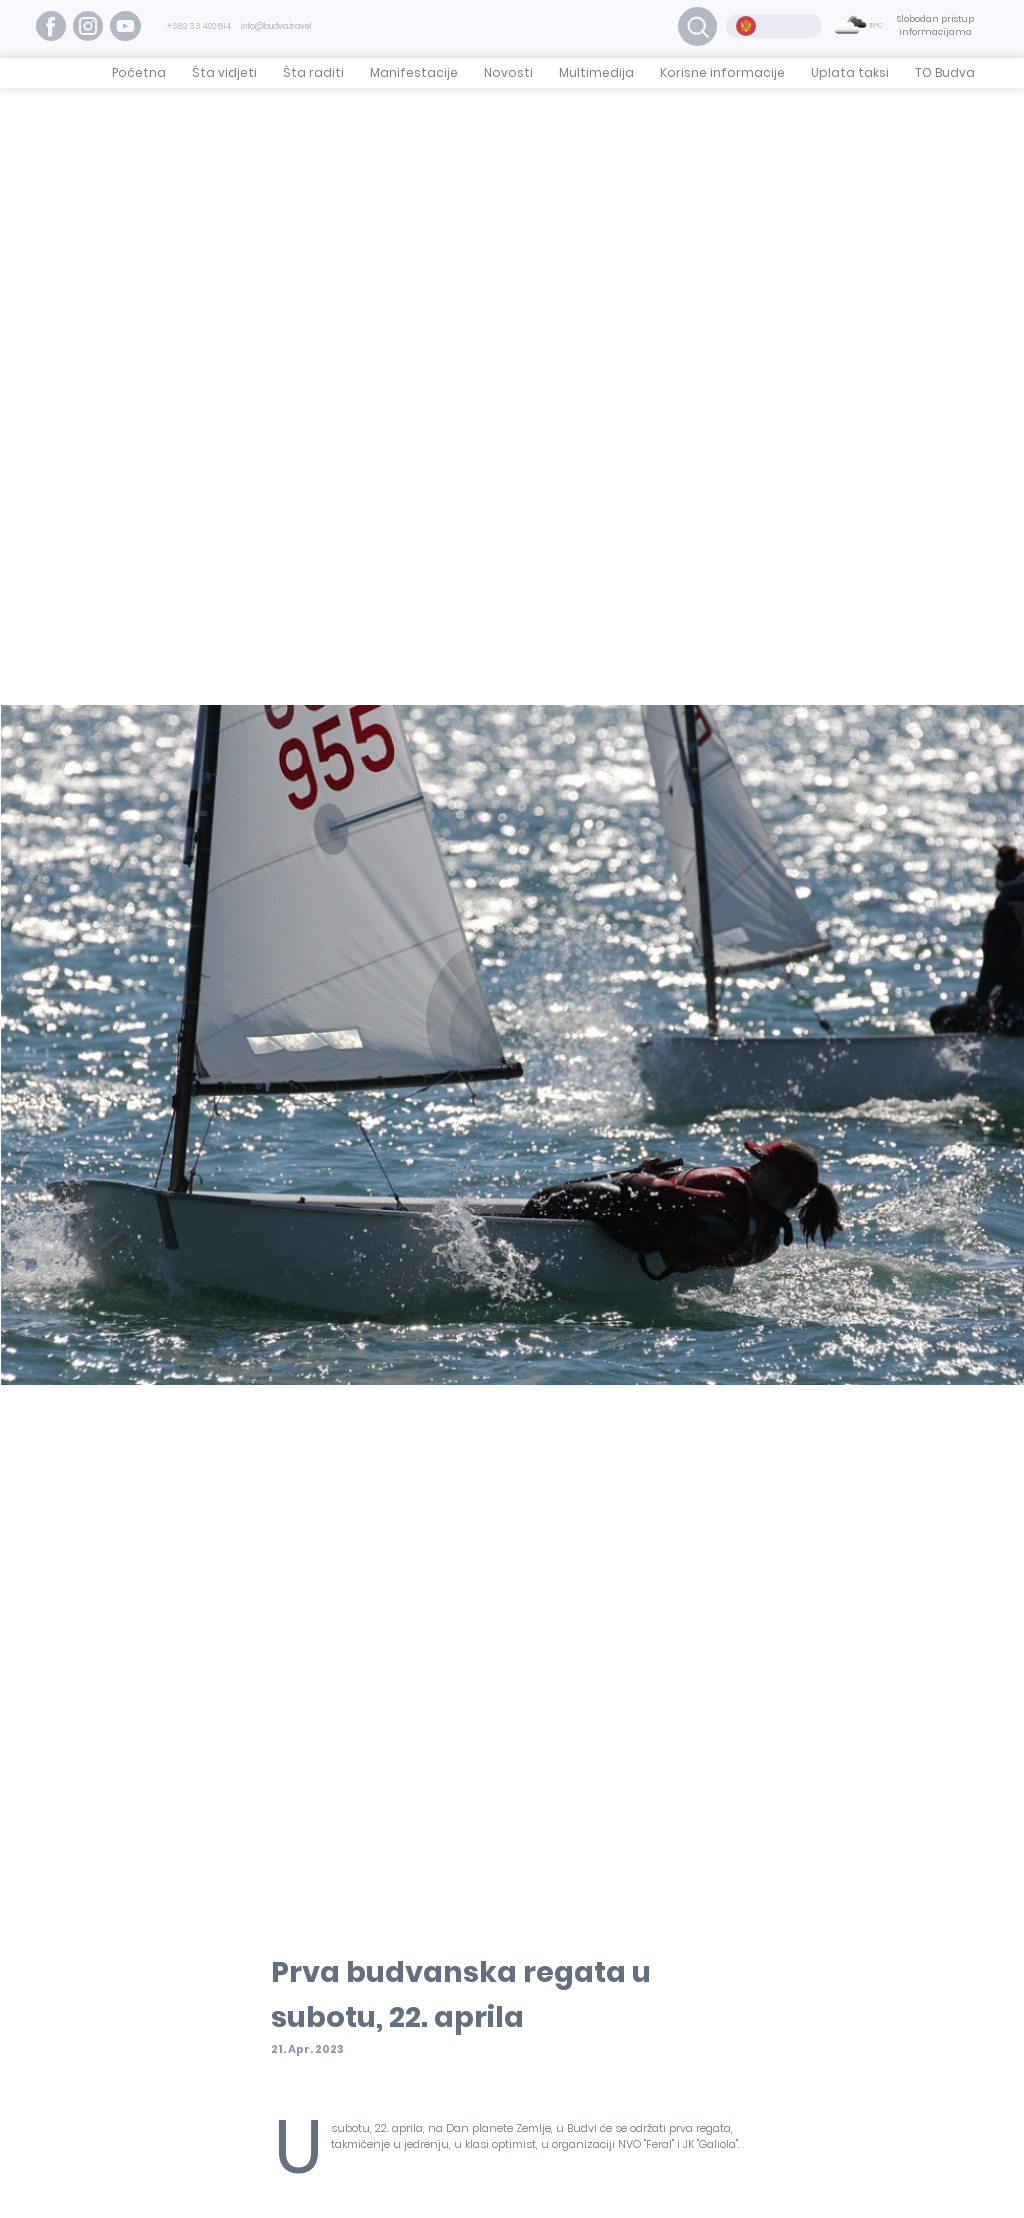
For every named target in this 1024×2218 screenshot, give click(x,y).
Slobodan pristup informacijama (935, 26)
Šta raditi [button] (313, 72)
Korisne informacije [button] (722, 72)
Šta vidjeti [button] (224, 72)
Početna (139, 72)
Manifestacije (414, 72)
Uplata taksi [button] (850, 72)
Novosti (508, 72)
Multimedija (596, 72)
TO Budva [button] (945, 72)
